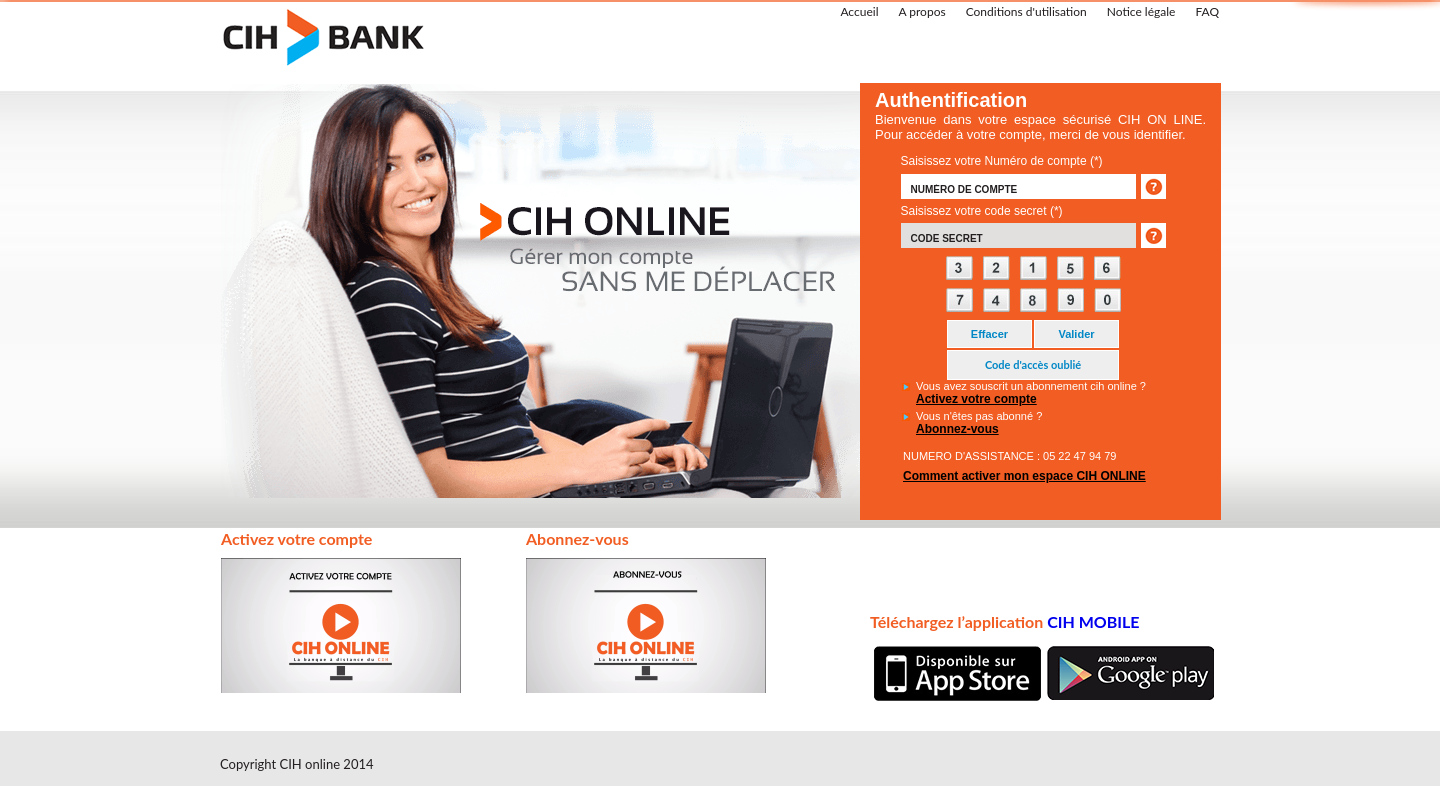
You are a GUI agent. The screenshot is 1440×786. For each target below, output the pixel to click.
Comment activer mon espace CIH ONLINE (1024, 476)
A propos (921, 11)
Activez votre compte (976, 399)
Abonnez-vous (957, 429)
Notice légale (1141, 11)
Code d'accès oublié (1033, 364)
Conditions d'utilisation (1026, 11)
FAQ (1207, 11)
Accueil (859, 11)
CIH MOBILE (1093, 621)
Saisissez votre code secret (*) (982, 211)
